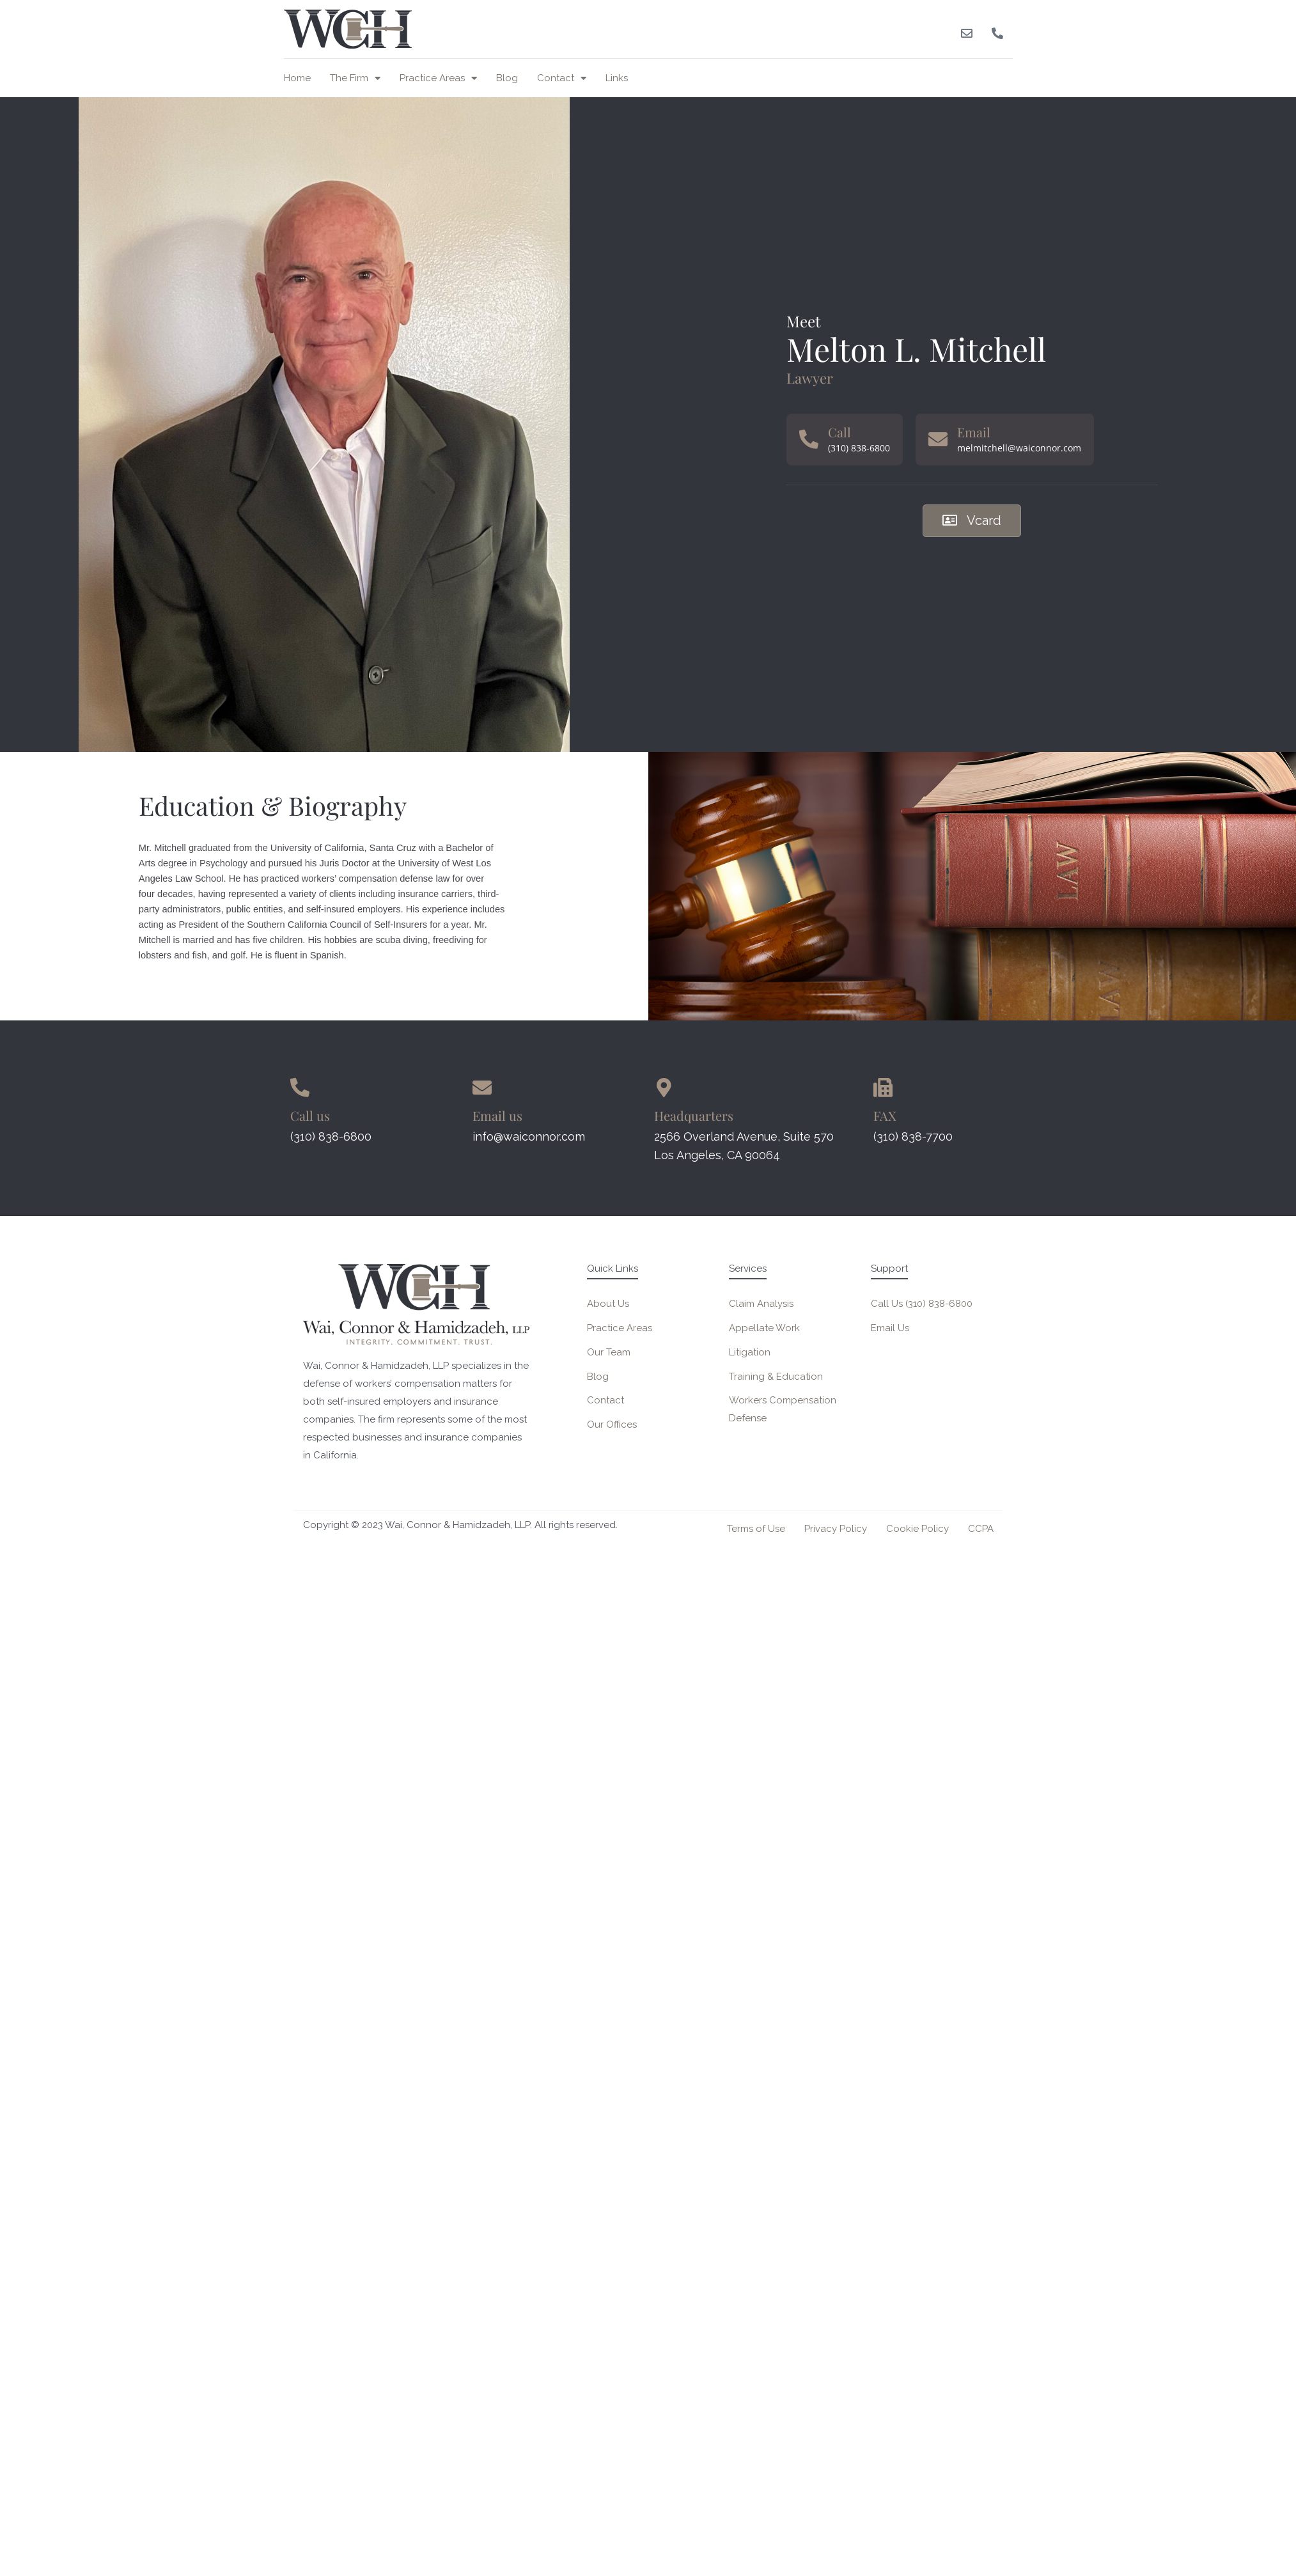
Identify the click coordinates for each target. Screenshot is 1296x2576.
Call (839, 432)
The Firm (355, 78)
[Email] (938, 439)
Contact (561, 78)
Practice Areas (438, 78)
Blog (507, 78)
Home (297, 78)
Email (973, 432)
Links (616, 78)
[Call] (808, 439)
